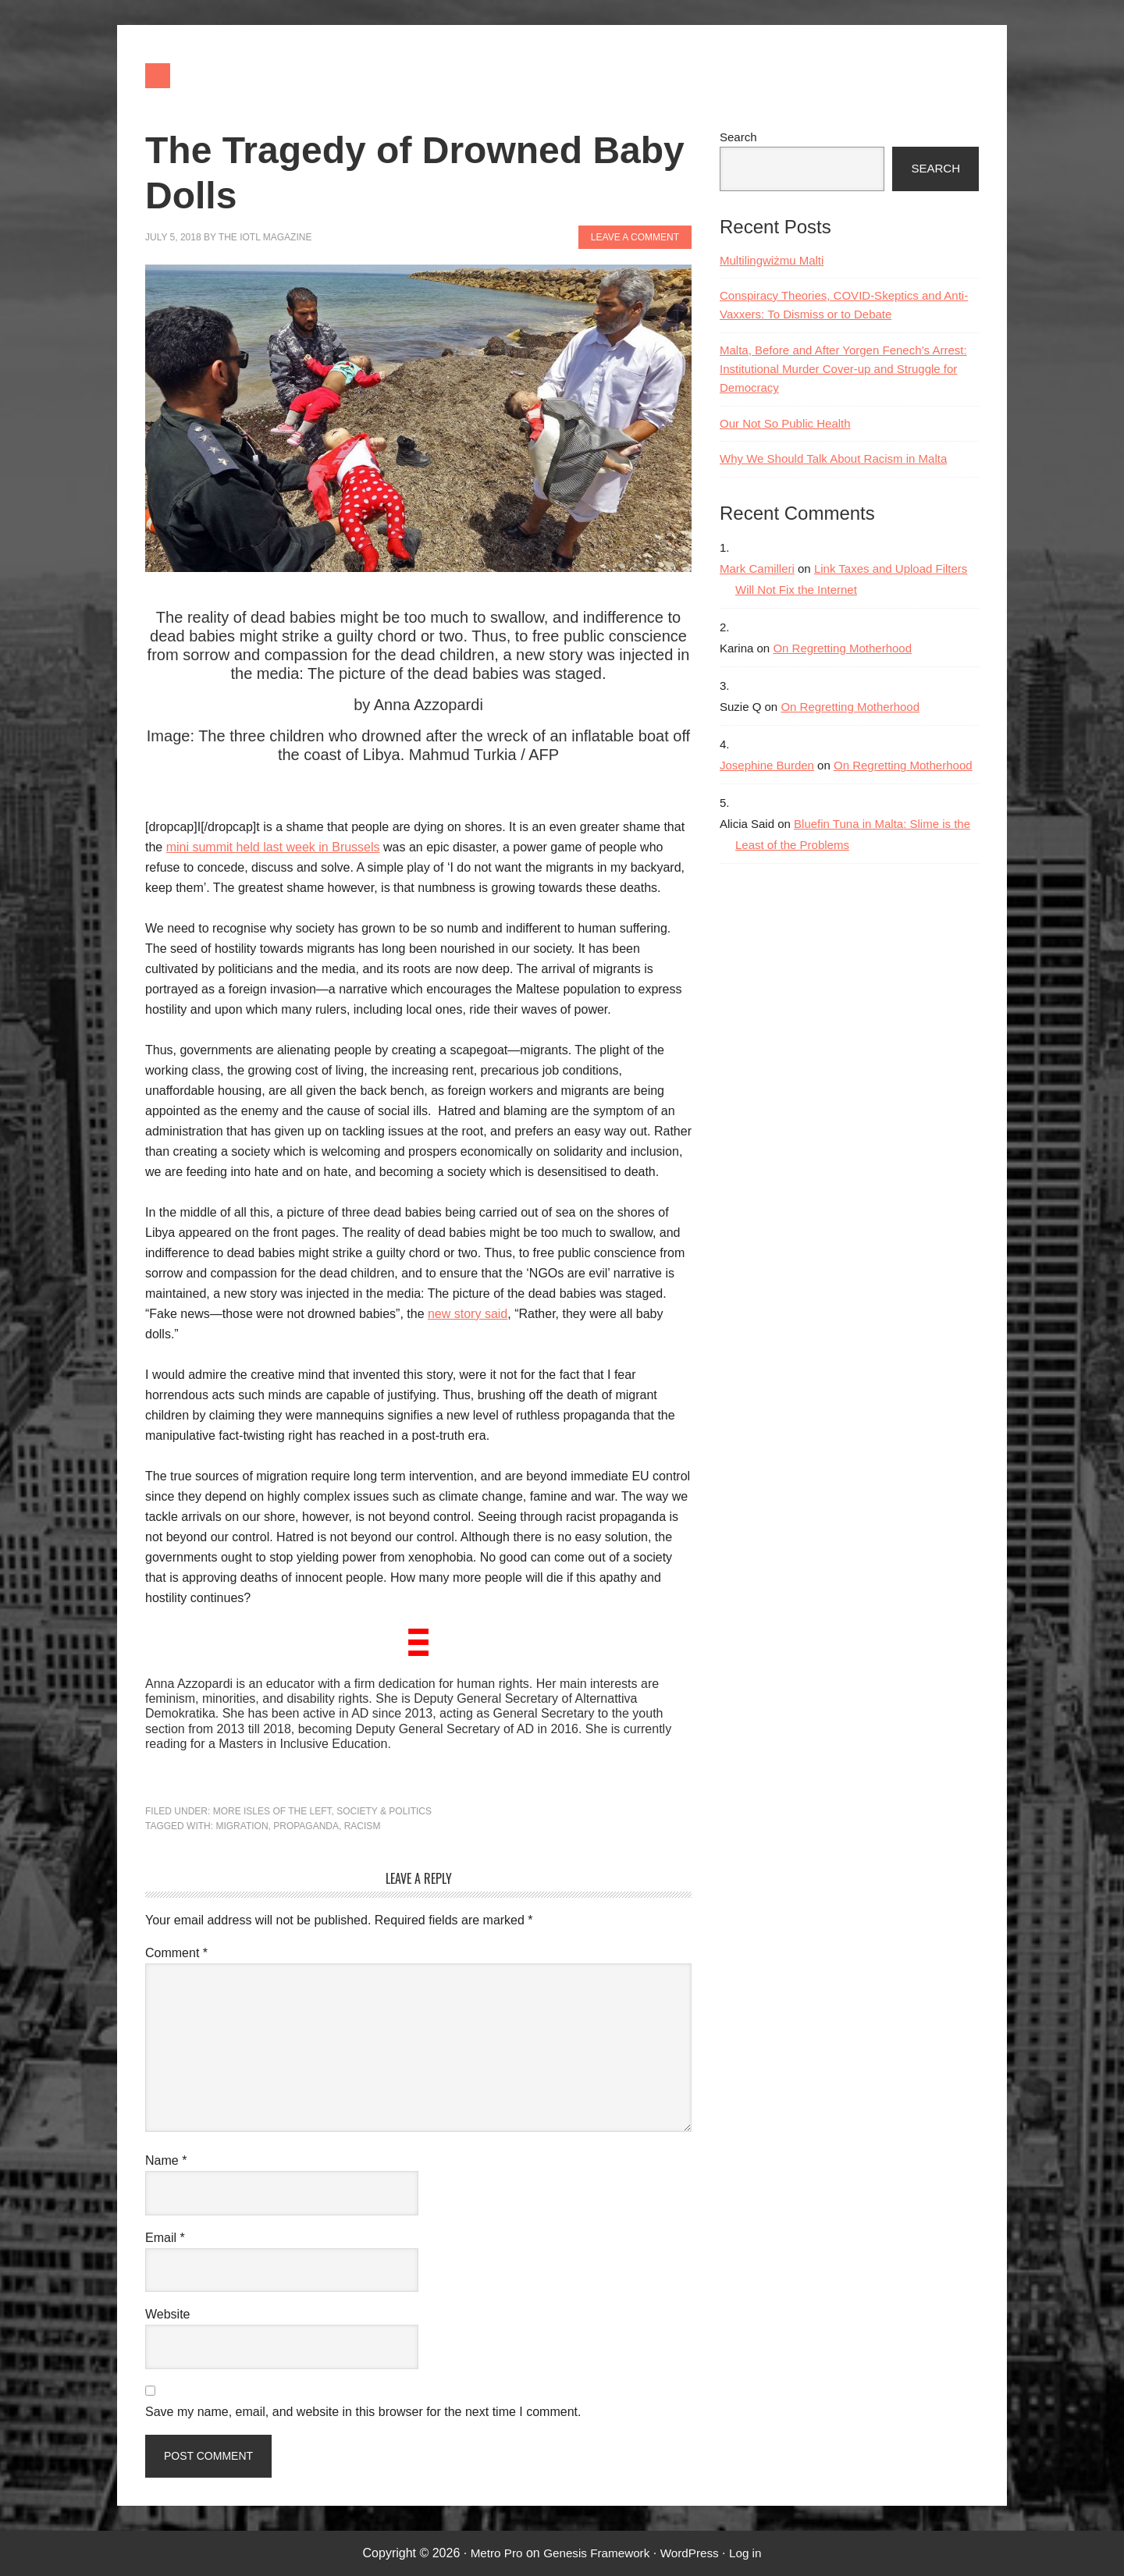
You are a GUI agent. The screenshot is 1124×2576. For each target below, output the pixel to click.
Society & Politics (384, 1811)
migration (241, 1826)
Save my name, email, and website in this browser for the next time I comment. (363, 2411)
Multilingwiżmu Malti (771, 260)
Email (165, 2237)
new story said (467, 1313)
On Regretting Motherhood (842, 648)
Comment (176, 1953)
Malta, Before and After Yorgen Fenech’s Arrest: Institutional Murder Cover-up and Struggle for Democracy (843, 369)
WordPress (693, 2553)
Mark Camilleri (757, 568)
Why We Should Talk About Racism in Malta (833, 458)
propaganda (306, 1826)
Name (166, 2160)
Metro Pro (491, 2553)
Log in (751, 2553)
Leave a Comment (635, 237)
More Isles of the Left (272, 1811)
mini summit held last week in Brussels (273, 847)
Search (738, 137)
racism (362, 1826)
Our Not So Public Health (785, 423)
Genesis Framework (595, 2553)
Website (167, 2314)
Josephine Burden (767, 765)
